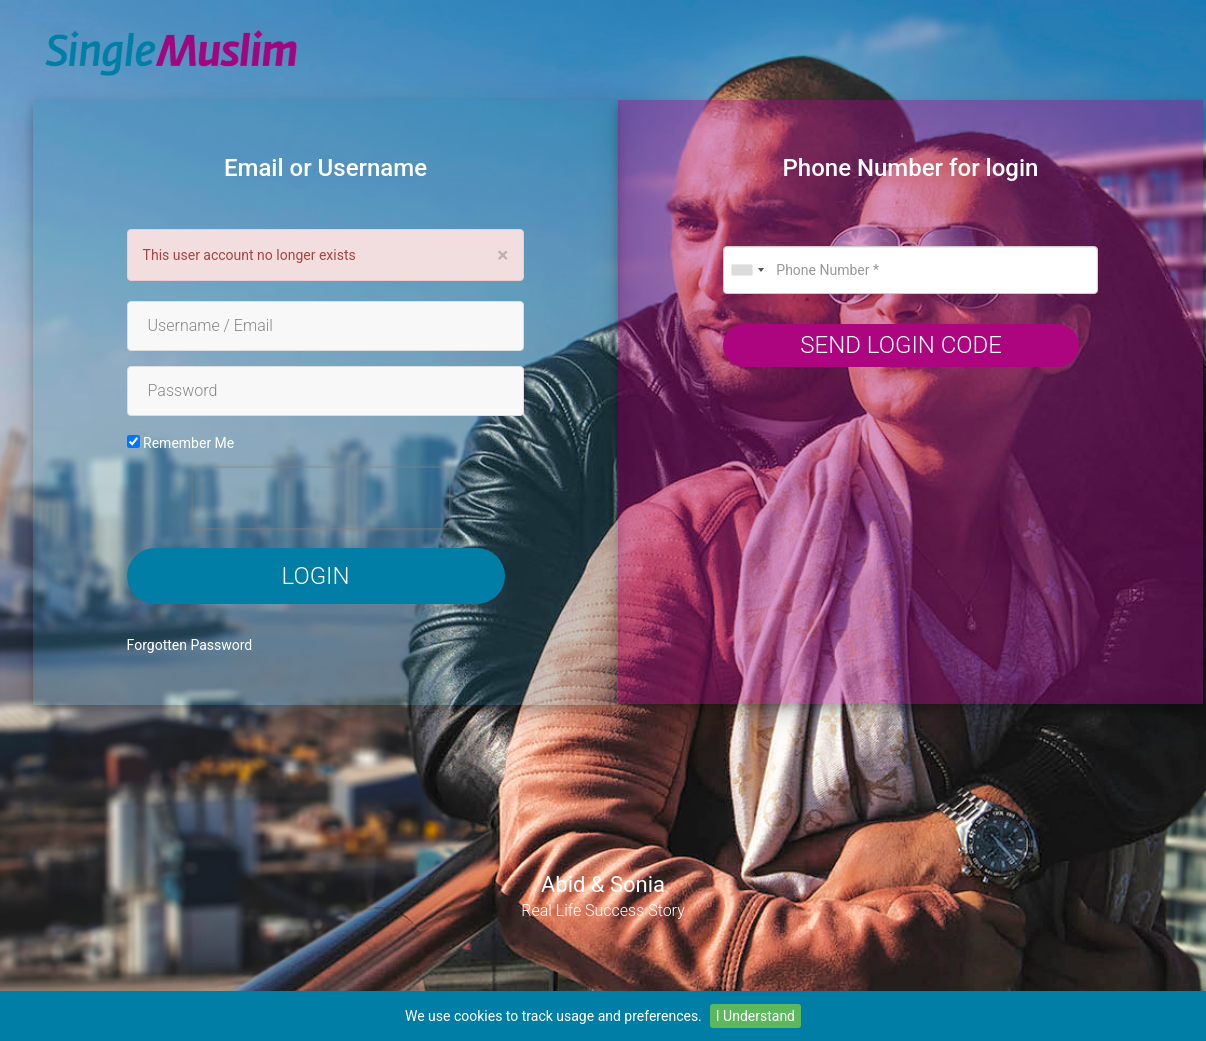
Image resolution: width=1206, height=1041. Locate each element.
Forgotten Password (190, 645)
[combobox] (747, 270)
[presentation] (321, 498)
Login (316, 576)
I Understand (755, 1016)
